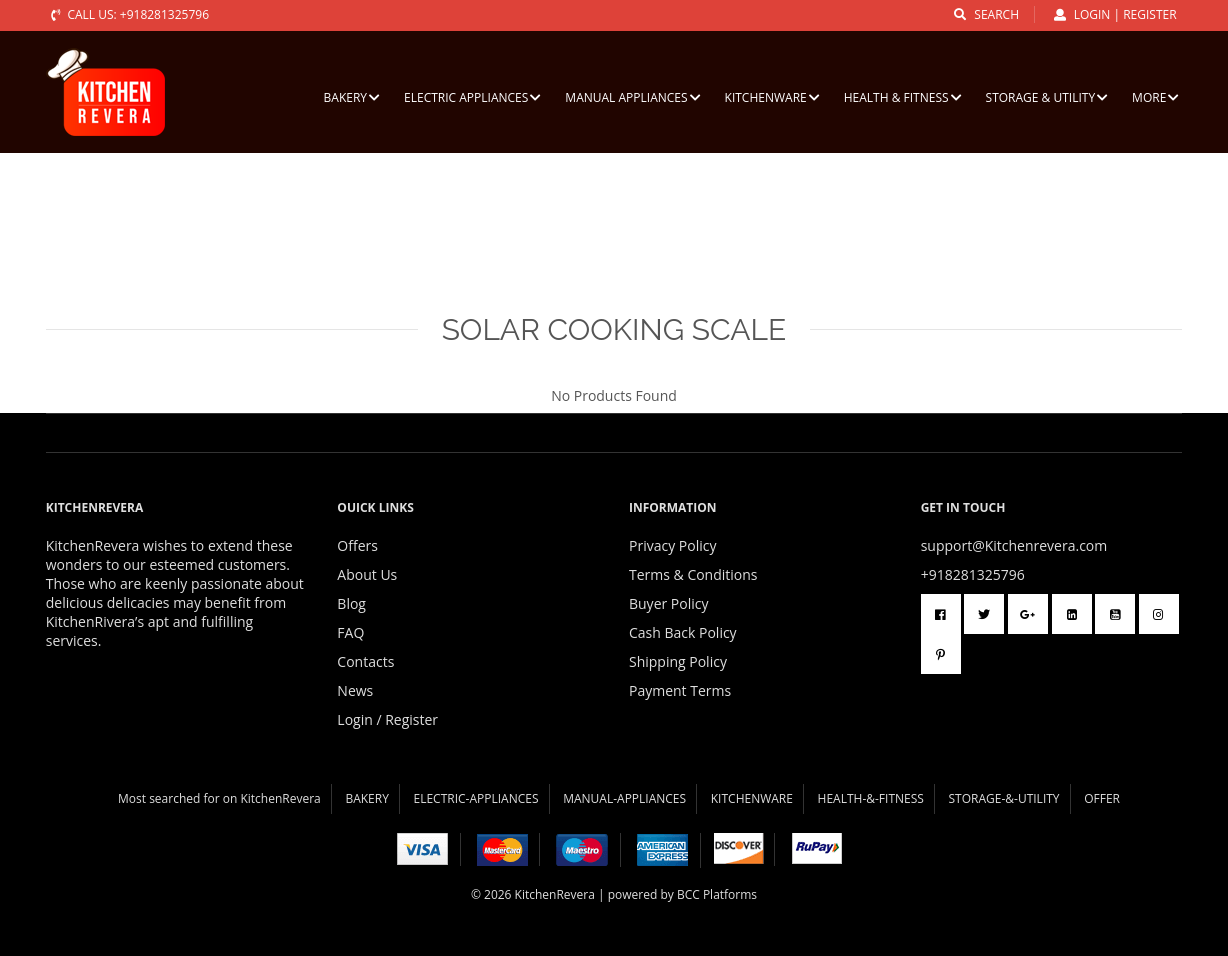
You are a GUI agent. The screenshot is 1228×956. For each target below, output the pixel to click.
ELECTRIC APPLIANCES (472, 97)
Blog (351, 603)
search (986, 14)
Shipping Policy (678, 661)
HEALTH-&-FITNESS (871, 798)
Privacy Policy (672, 545)
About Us (367, 574)
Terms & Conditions (693, 574)
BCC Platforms (717, 894)
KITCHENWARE (772, 97)
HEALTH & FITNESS (903, 97)
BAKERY (352, 97)
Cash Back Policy (683, 632)
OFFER (1102, 798)
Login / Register (387, 719)
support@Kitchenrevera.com (1014, 545)
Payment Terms (680, 690)
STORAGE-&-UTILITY (1004, 798)
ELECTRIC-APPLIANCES (476, 798)
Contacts (365, 661)
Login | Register (1115, 14)
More (1155, 97)
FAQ (350, 632)
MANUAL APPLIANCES (632, 97)
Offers (357, 545)
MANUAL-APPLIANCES (624, 798)
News (355, 690)
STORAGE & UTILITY (1047, 97)
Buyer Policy (669, 603)
